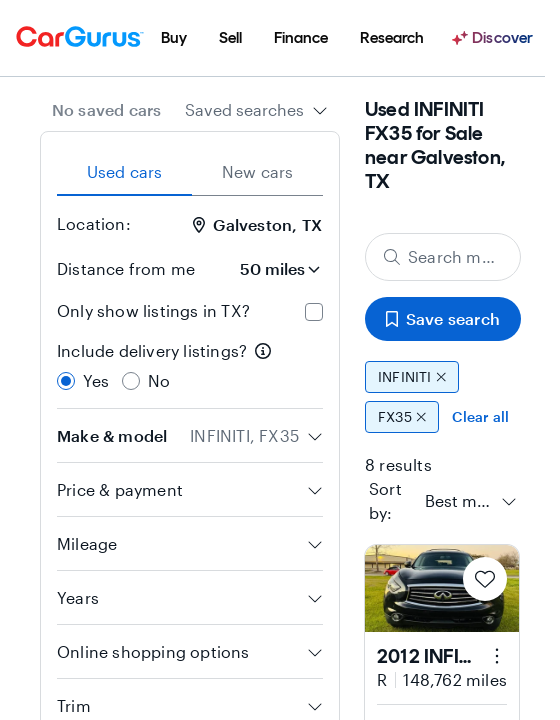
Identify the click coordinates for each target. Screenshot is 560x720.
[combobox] (256, 110)
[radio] (66, 381)
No (159, 380)
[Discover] (495, 38)
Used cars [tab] (125, 171)
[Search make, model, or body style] (443, 257)
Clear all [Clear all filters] (480, 416)
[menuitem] (174, 38)
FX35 (402, 417)
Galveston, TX (257, 224)
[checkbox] (314, 312)
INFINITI (412, 377)
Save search (443, 318)
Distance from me (126, 268)
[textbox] (459, 501)
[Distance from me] (267, 269)
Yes (96, 380)
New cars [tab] (258, 171)
